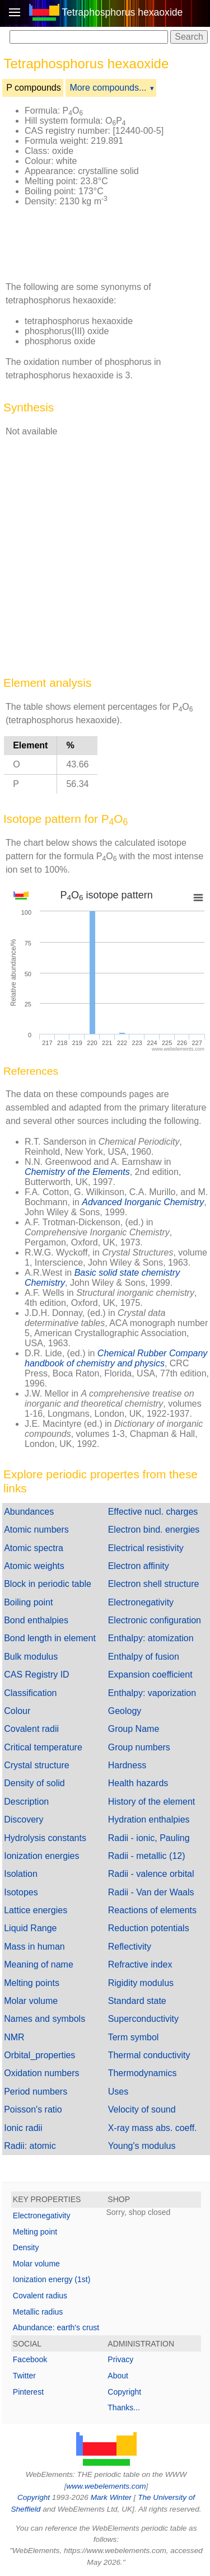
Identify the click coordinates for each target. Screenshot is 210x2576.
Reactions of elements (152, 1910)
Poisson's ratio (33, 2109)
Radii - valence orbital (151, 1874)
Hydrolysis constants (45, 1838)
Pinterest (28, 2391)
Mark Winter (111, 2497)
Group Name (134, 1729)
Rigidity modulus (141, 1983)
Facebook (30, 2359)
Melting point (35, 2231)
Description (26, 1801)
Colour (17, 1711)
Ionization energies (41, 1856)
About (118, 2375)
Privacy (120, 2359)
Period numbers (35, 2091)
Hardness (127, 1765)
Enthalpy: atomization (151, 1638)
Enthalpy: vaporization (152, 1693)
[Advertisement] (86, 243)
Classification (30, 1693)
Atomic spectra (33, 1548)
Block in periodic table (47, 1584)
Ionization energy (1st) (52, 2279)
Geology (125, 1711)
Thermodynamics (142, 2073)
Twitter (24, 2375)
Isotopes (21, 1892)
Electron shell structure (153, 1584)
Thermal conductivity (149, 2055)
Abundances (29, 1511)
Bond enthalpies (36, 1620)
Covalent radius (40, 2295)
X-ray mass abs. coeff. (152, 2128)
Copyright (124, 2391)
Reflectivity (129, 1946)
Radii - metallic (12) (146, 1856)
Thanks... (124, 2407)
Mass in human (34, 1946)
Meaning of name (38, 1964)
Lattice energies (35, 1910)
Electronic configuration (154, 1620)
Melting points (31, 1983)
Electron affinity (138, 1566)
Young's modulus (142, 2146)
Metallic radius (38, 2311)
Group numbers (139, 1747)
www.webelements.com (106, 2486)
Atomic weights (34, 1566)
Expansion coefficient (150, 1674)
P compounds (33, 87)
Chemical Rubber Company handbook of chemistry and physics (116, 1358)
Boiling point (28, 1602)
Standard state (137, 2001)
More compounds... (107, 87)
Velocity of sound (142, 2109)
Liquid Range (30, 1928)
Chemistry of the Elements (77, 1172)
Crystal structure (36, 1765)
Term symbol (133, 2037)
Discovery (23, 1819)
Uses (118, 2091)
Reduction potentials (148, 1928)
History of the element (151, 1801)
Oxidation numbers (41, 2073)
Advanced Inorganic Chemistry (143, 1202)
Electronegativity (141, 1602)
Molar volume (31, 2001)
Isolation (21, 1874)
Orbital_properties (39, 2055)
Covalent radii (31, 1729)
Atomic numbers (36, 1529)
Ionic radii (23, 2128)
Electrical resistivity (146, 1548)
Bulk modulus (31, 1656)
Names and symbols (44, 2019)
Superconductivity (143, 2019)
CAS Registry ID (36, 1674)
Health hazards (138, 1783)
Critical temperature (43, 1747)
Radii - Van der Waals (151, 1892)
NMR (14, 2037)
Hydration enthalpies (149, 1819)
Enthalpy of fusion (143, 1656)
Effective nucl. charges (153, 1511)
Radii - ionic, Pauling (149, 1838)
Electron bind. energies (154, 1529)
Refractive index (140, 1964)
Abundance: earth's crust (56, 2327)
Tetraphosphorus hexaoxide (122, 12)
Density (26, 2247)
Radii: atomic (29, 2146)
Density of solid (34, 1783)
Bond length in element (50, 1638)
